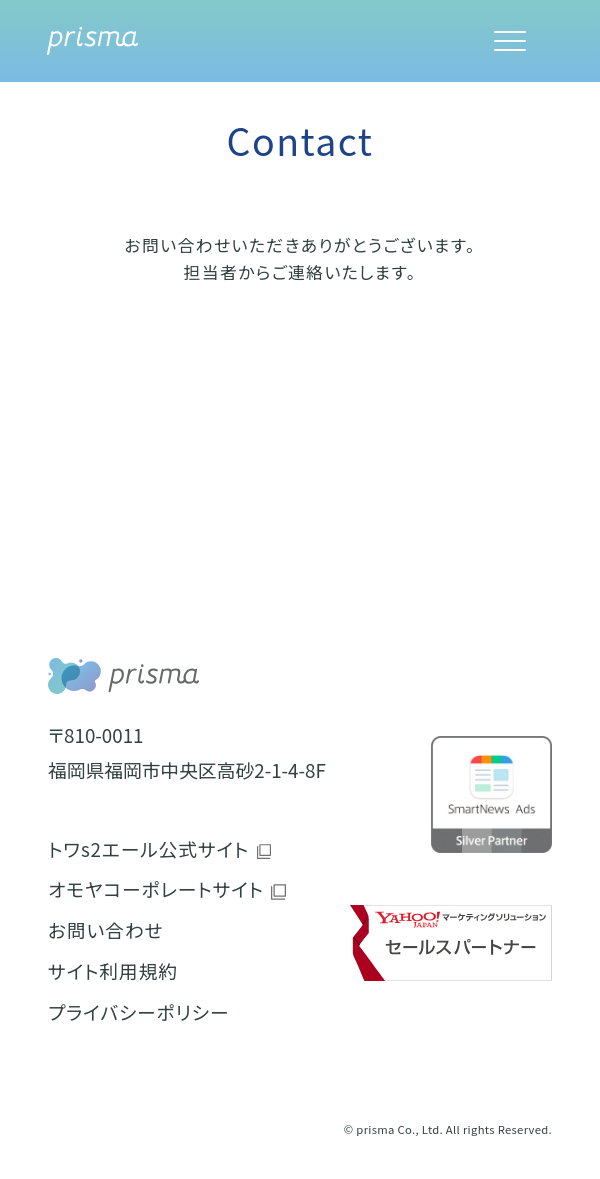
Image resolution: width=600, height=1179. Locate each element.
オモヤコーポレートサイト (156, 888)
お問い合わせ (106, 929)
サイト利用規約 (113, 970)
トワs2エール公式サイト (148, 848)
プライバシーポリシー (138, 1011)
